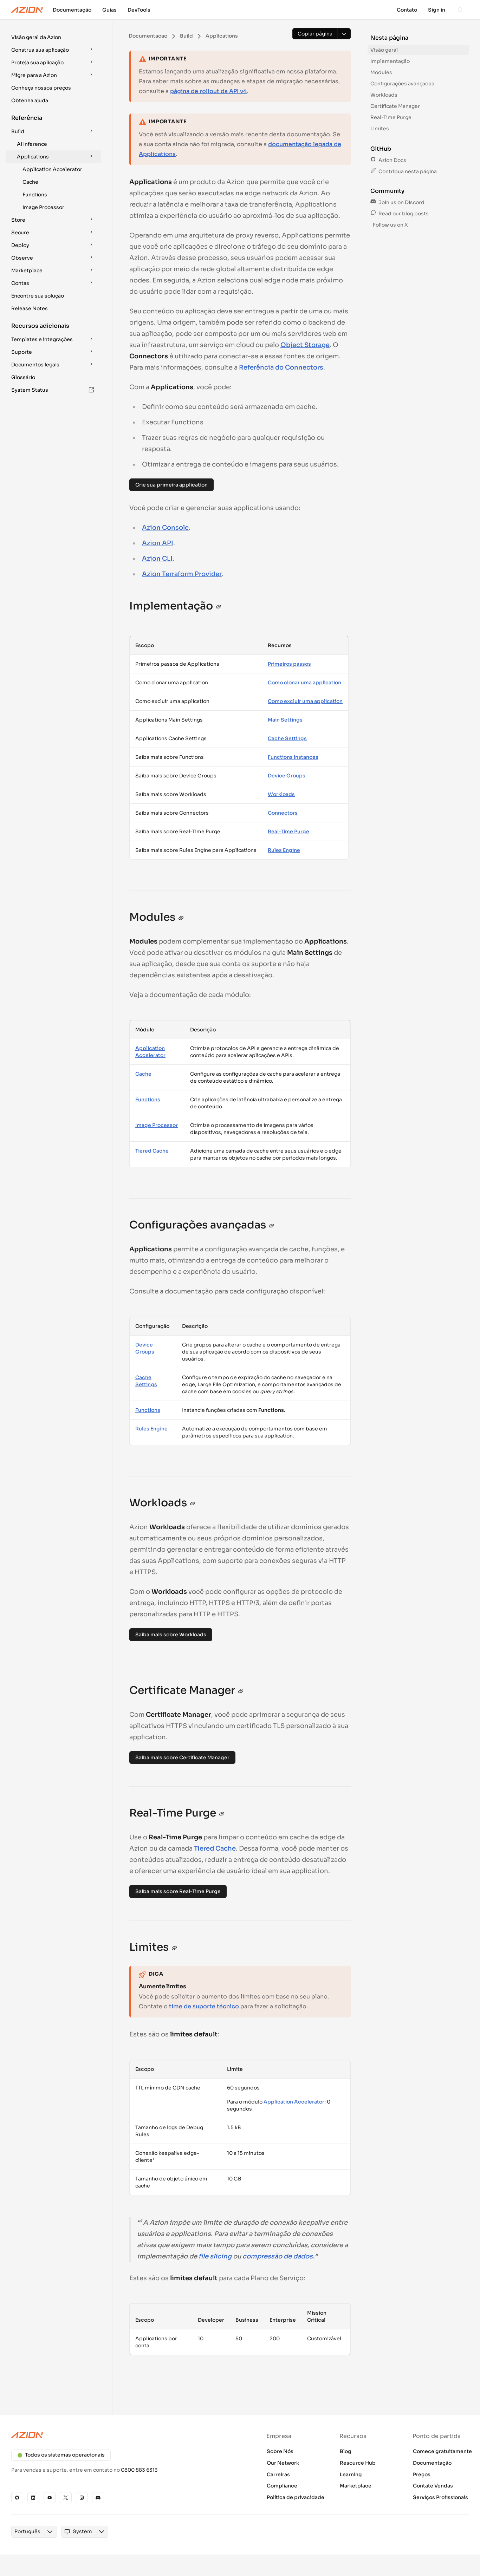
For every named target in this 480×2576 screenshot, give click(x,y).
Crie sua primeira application (171, 485)
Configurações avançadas (402, 83)
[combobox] (27, 2531)
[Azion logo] (121, 2435)
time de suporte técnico (204, 2006)
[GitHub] (17, 2497)
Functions (34, 194)
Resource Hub (358, 2463)
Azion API (157, 543)
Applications (56, 157)
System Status (52, 390)
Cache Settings (287, 738)
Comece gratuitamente (442, 2451)
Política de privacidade (295, 2497)
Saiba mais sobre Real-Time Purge (178, 1891)
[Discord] (98, 2497)
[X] (66, 2497)
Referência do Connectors (281, 367)
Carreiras (278, 2474)
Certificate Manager (395, 106)
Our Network (283, 2463)
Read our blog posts (399, 213)
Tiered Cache (152, 1151)
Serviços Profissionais (440, 2497)
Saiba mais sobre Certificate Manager (182, 1757)
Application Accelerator (52, 169)
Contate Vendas (433, 2486)
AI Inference (32, 144)
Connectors (283, 813)
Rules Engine (284, 850)
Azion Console (165, 527)
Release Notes (29, 308)
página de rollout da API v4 (208, 91)
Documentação (432, 2463)
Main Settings (285, 720)
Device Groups (286, 775)
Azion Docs (388, 160)
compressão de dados (277, 2256)
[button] (53, 37)
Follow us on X (390, 225)
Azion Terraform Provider (182, 574)
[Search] (460, 9)
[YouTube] (50, 2497)
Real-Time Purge (288, 831)
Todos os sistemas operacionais (61, 2455)
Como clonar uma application (304, 682)
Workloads (281, 794)
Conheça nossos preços (41, 88)
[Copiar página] (314, 33)
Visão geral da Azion (36, 37)
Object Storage (305, 345)
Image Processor (43, 207)
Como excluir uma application (305, 701)
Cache (30, 182)
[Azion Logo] (27, 10)
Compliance (282, 2486)
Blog (345, 2451)
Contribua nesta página (403, 171)
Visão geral (384, 50)
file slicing (215, 2256)
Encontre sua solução (37, 296)
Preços (421, 2474)
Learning (351, 2474)
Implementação (390, 61)
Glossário (23, 377)
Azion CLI (157, 558)
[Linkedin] (33, 2497)
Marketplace (355, 2486)
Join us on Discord (397, 202)
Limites (379, 128)
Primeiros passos (289, 664)
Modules (381, 72)
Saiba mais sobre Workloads (170, 1634)
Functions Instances (293, 757)
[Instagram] (82, 2497)
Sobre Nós (280, 2451)
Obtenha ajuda (29, 100)
